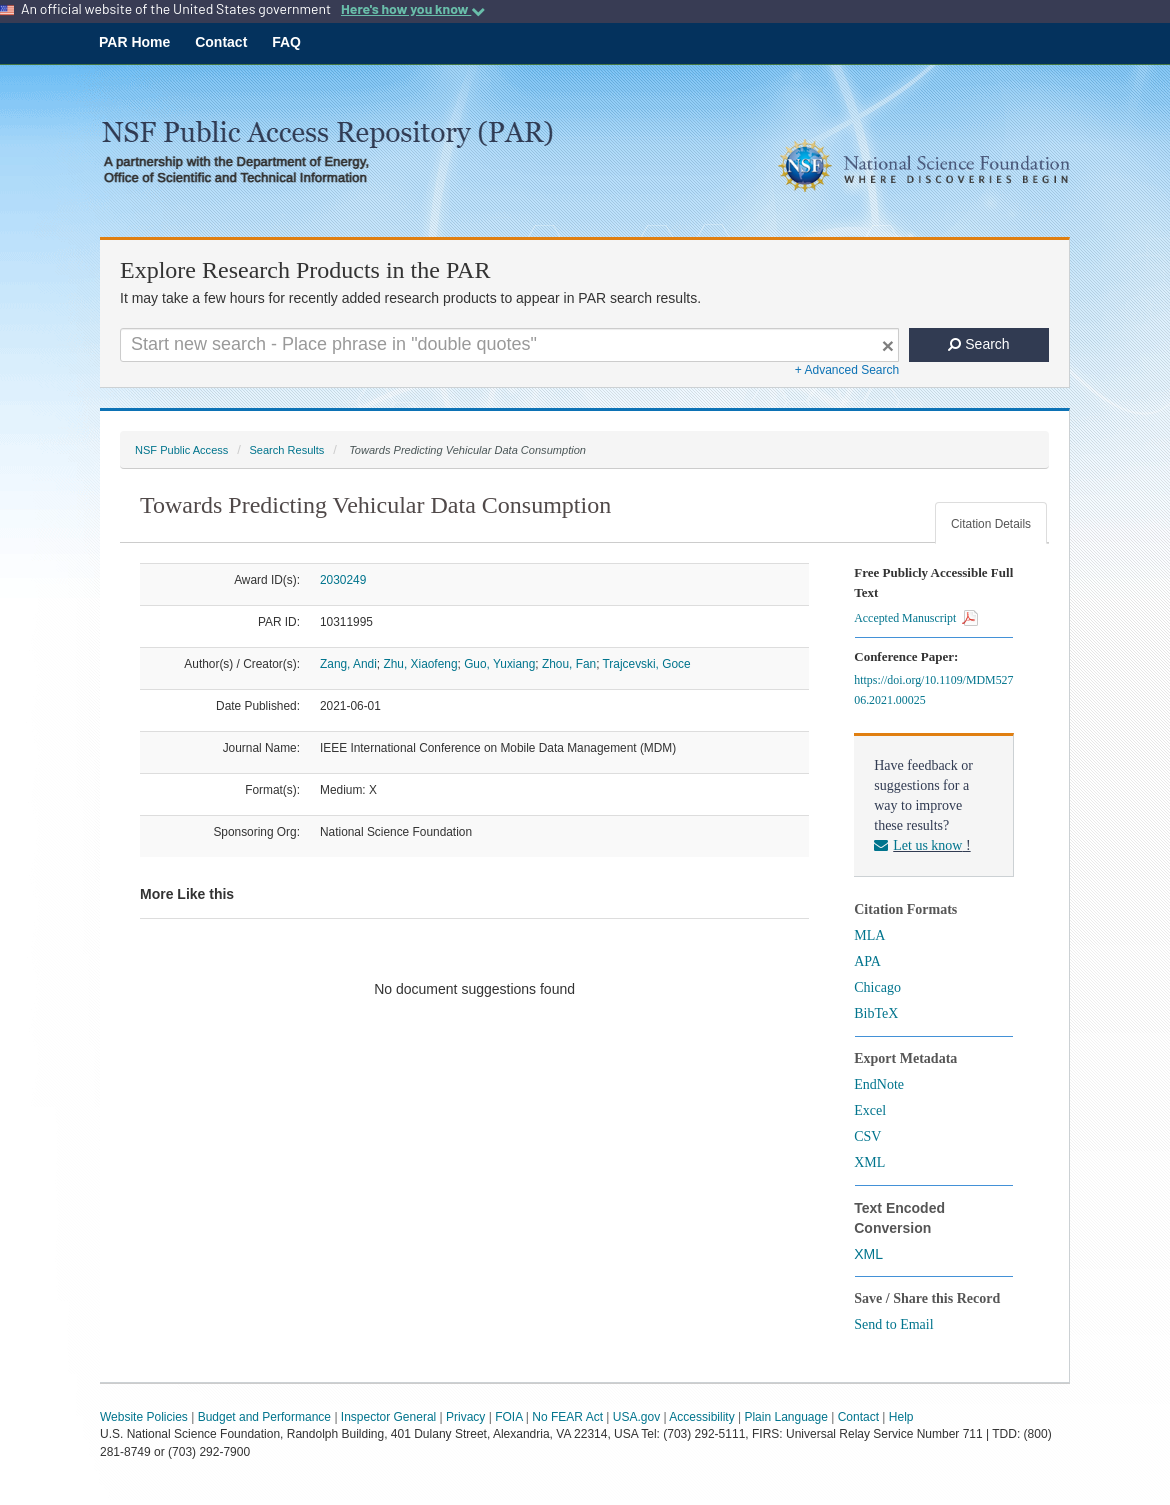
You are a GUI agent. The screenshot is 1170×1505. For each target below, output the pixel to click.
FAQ (286, 42)
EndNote (879, 1084)
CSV (867, 1136)
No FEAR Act (567, 1417)
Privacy (465, 1417)
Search (978, 344)
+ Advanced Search (847, 370)
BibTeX (876, 1013)
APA (867, 961)
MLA (869, 935)
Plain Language (785, 1417)
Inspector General (388, 1417)
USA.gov (636, 1417)
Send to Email (893, 1324)
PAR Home (134, 42)
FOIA (508, 1417)
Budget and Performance (264, 1417)
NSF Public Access (181, 450)
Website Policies (144, 1417)
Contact (221, 42)
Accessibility (701, 1417)
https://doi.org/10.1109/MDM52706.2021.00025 (933, 690)
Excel (870, 1110)
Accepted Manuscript (916, 618)
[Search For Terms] (509, 345)
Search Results (286, 450)
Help (901, 1417)
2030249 (343, 580)
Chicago (877, 987)
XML (869, 1162)
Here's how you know (413, 9)
